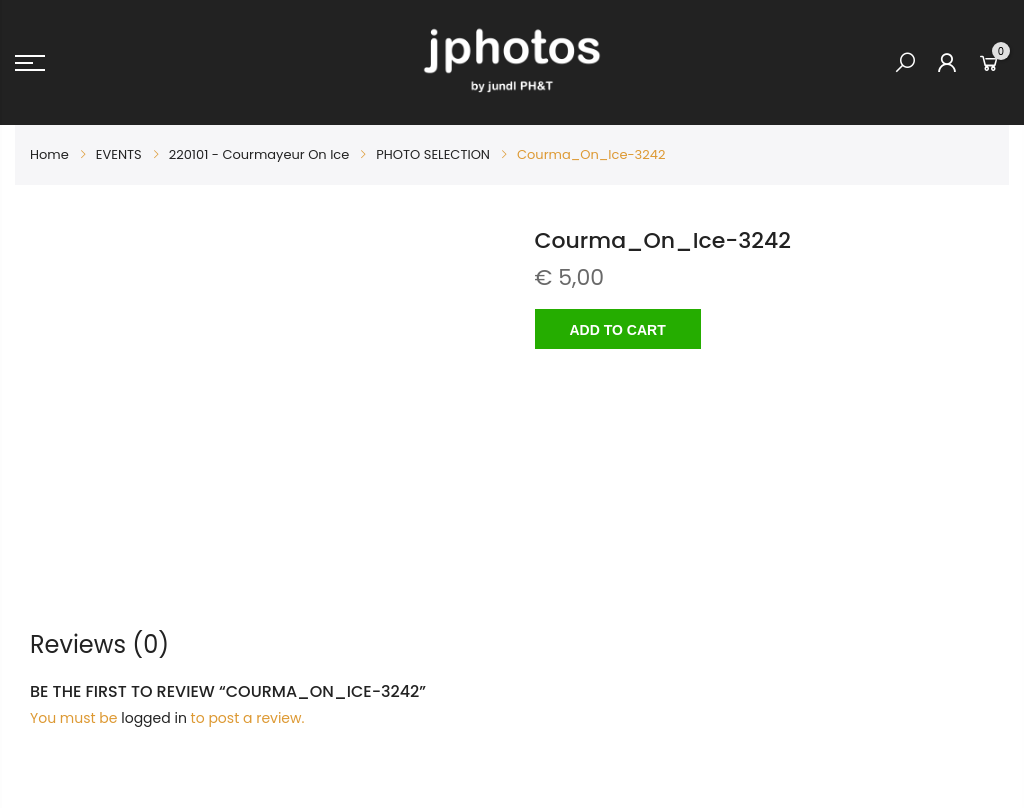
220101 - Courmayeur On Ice (259, 154)
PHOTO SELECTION (433, 154)
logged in (154, 718)
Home (49, 154)
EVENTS (119, 154)
